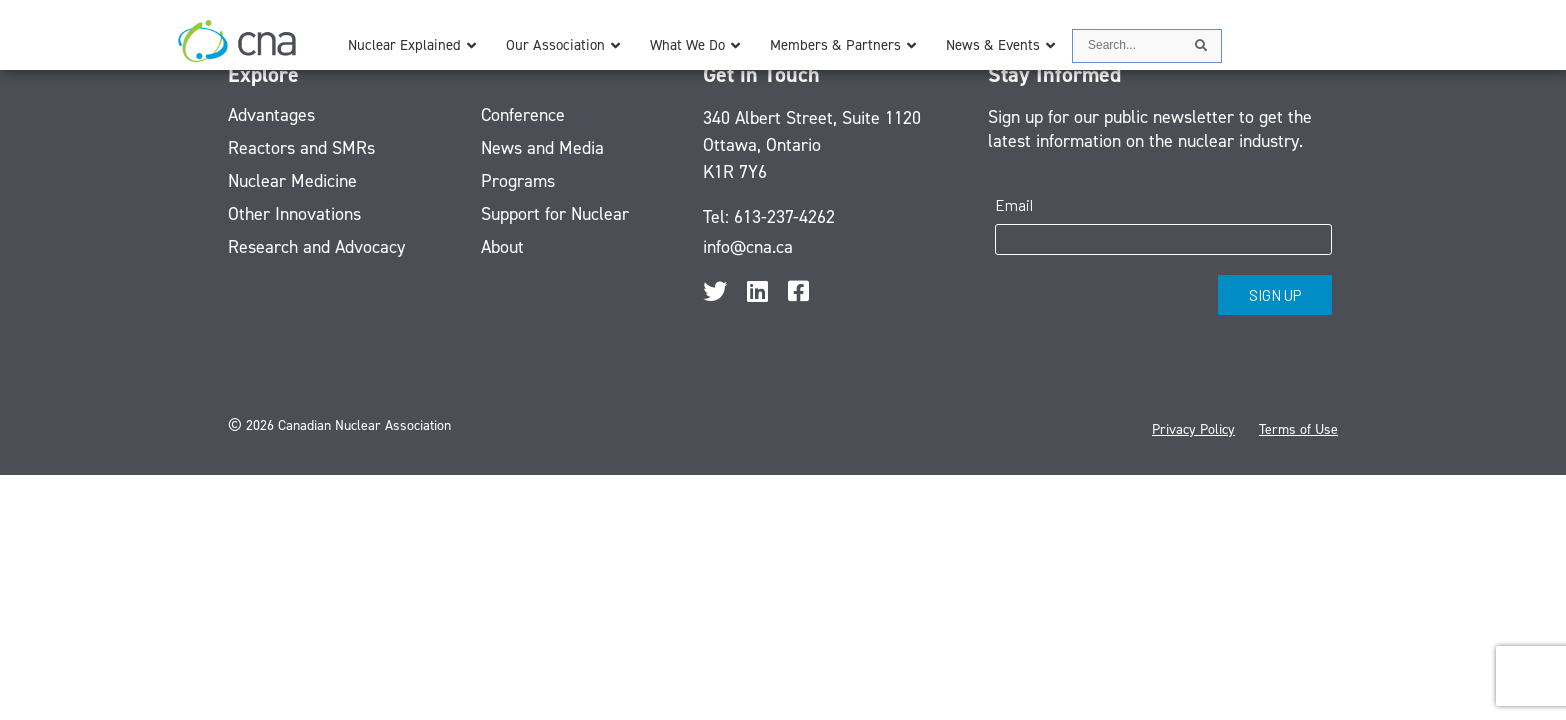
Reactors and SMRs (301, 148)
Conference (523, 115)
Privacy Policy (1193, 429)
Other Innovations (294, 214)
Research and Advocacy (316, 247)
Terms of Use (1298, 429)
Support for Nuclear (555, 214)
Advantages (271, 115)
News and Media (542, 148)
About (502, 247)
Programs (518, 181)
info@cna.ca (748, 247)
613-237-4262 (784, 217)
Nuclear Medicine (292, 181)
